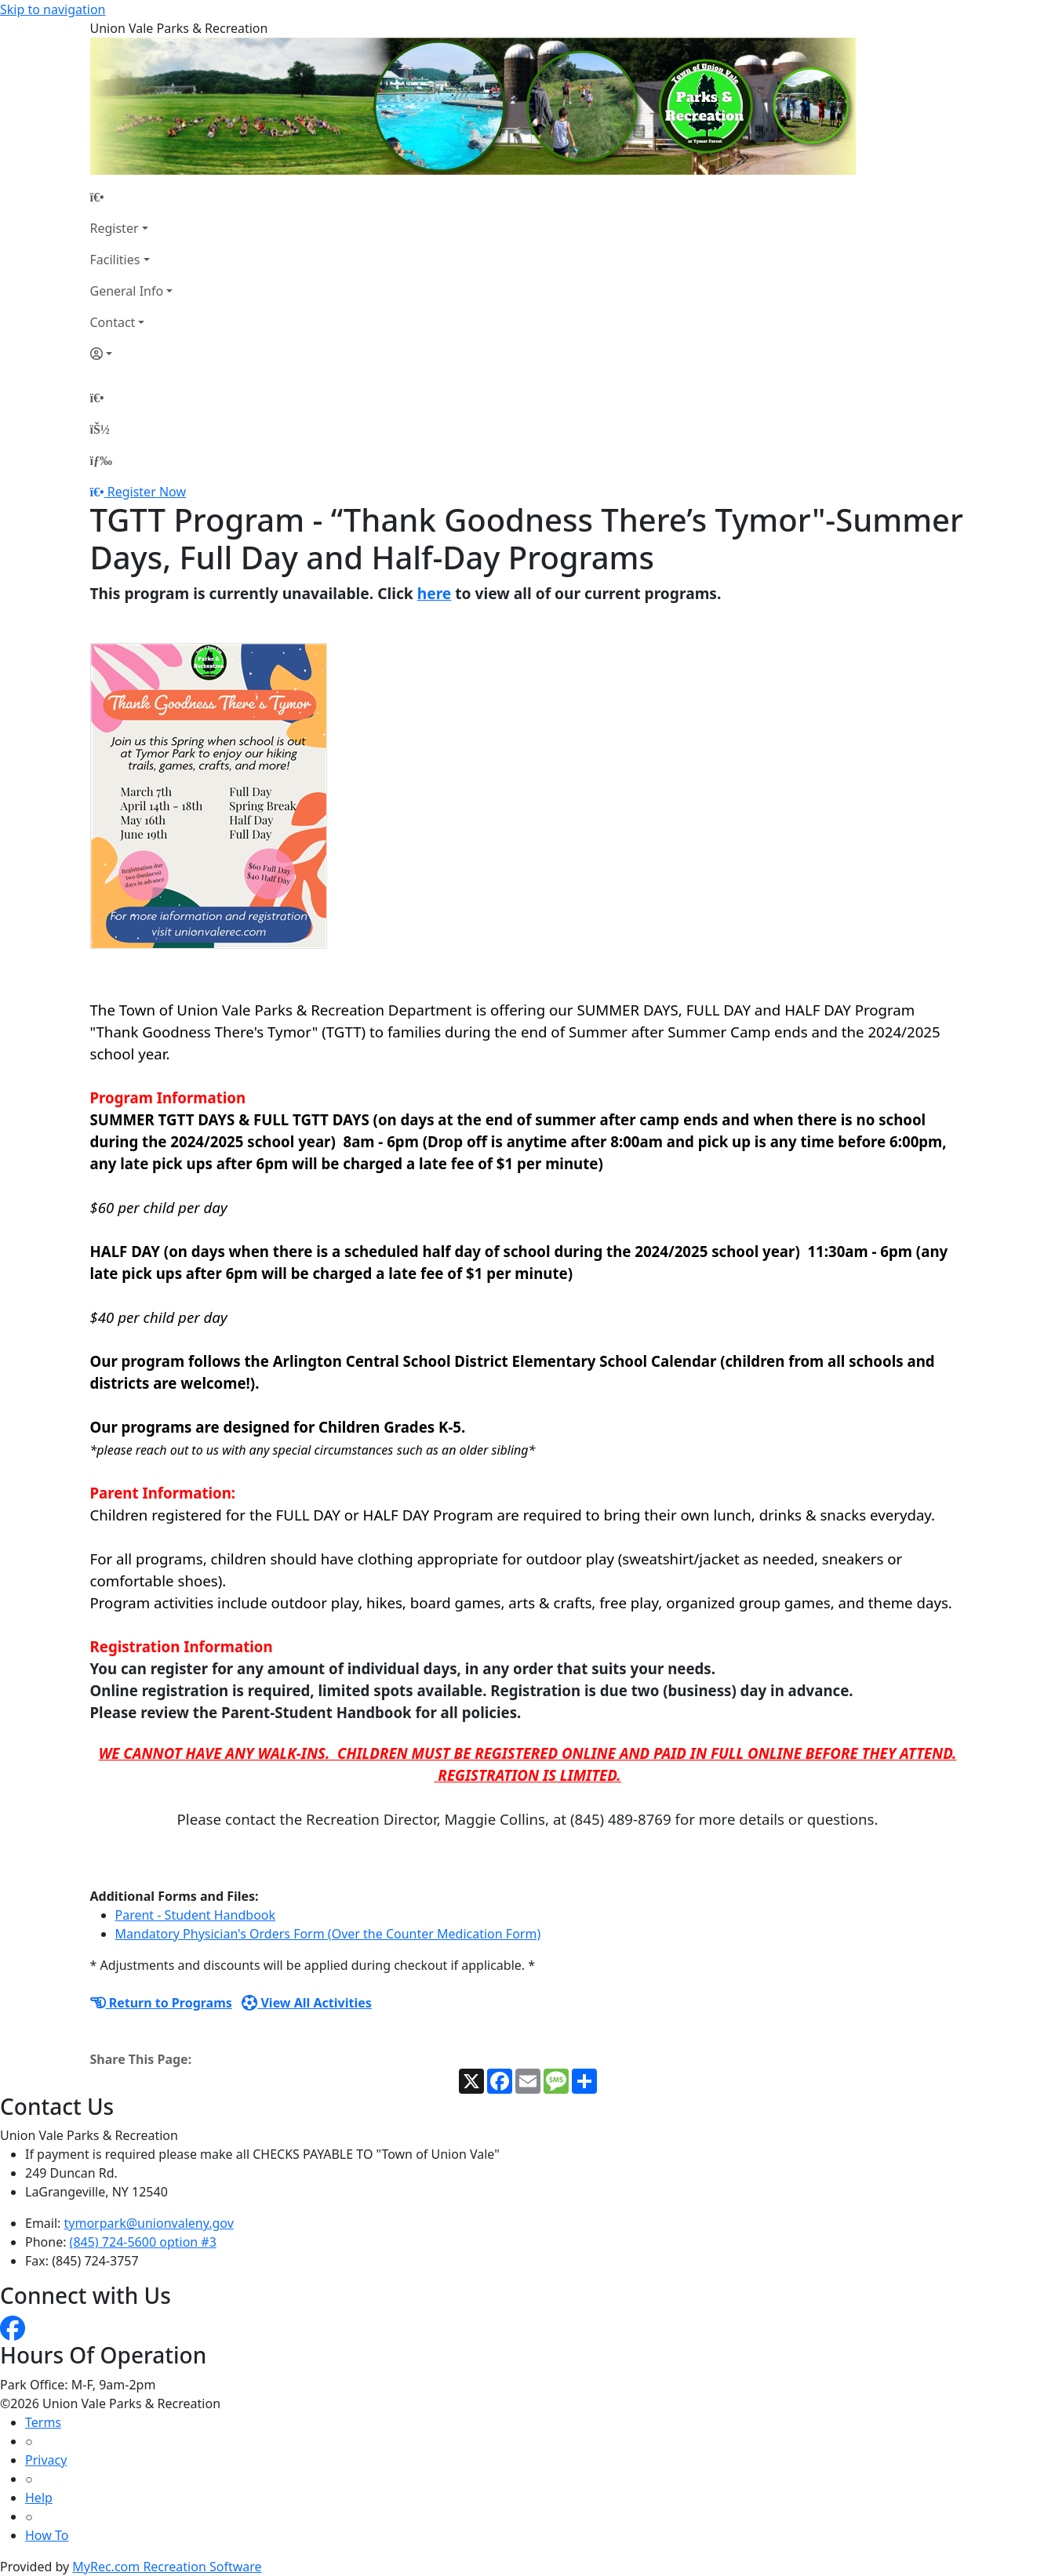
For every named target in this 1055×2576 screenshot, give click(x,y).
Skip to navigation (52, 9)
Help (39, 2497)
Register (114, 228)
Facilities (115, 259)
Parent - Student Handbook (195, 1915)
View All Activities (307, 2002)
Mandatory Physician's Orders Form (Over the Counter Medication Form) (328, 1933)
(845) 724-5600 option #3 (143, 2242)
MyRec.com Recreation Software (166, 2566)
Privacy (46, 2460)
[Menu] (101, 460)
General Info (127, 291)
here (434, 593)
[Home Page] (131, 197)
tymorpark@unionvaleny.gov (149, 2223)
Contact (113, 322)
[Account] (131, 353)
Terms (43, 2422)
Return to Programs (161, 2002)
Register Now (146, 491)
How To (46, 2535)
